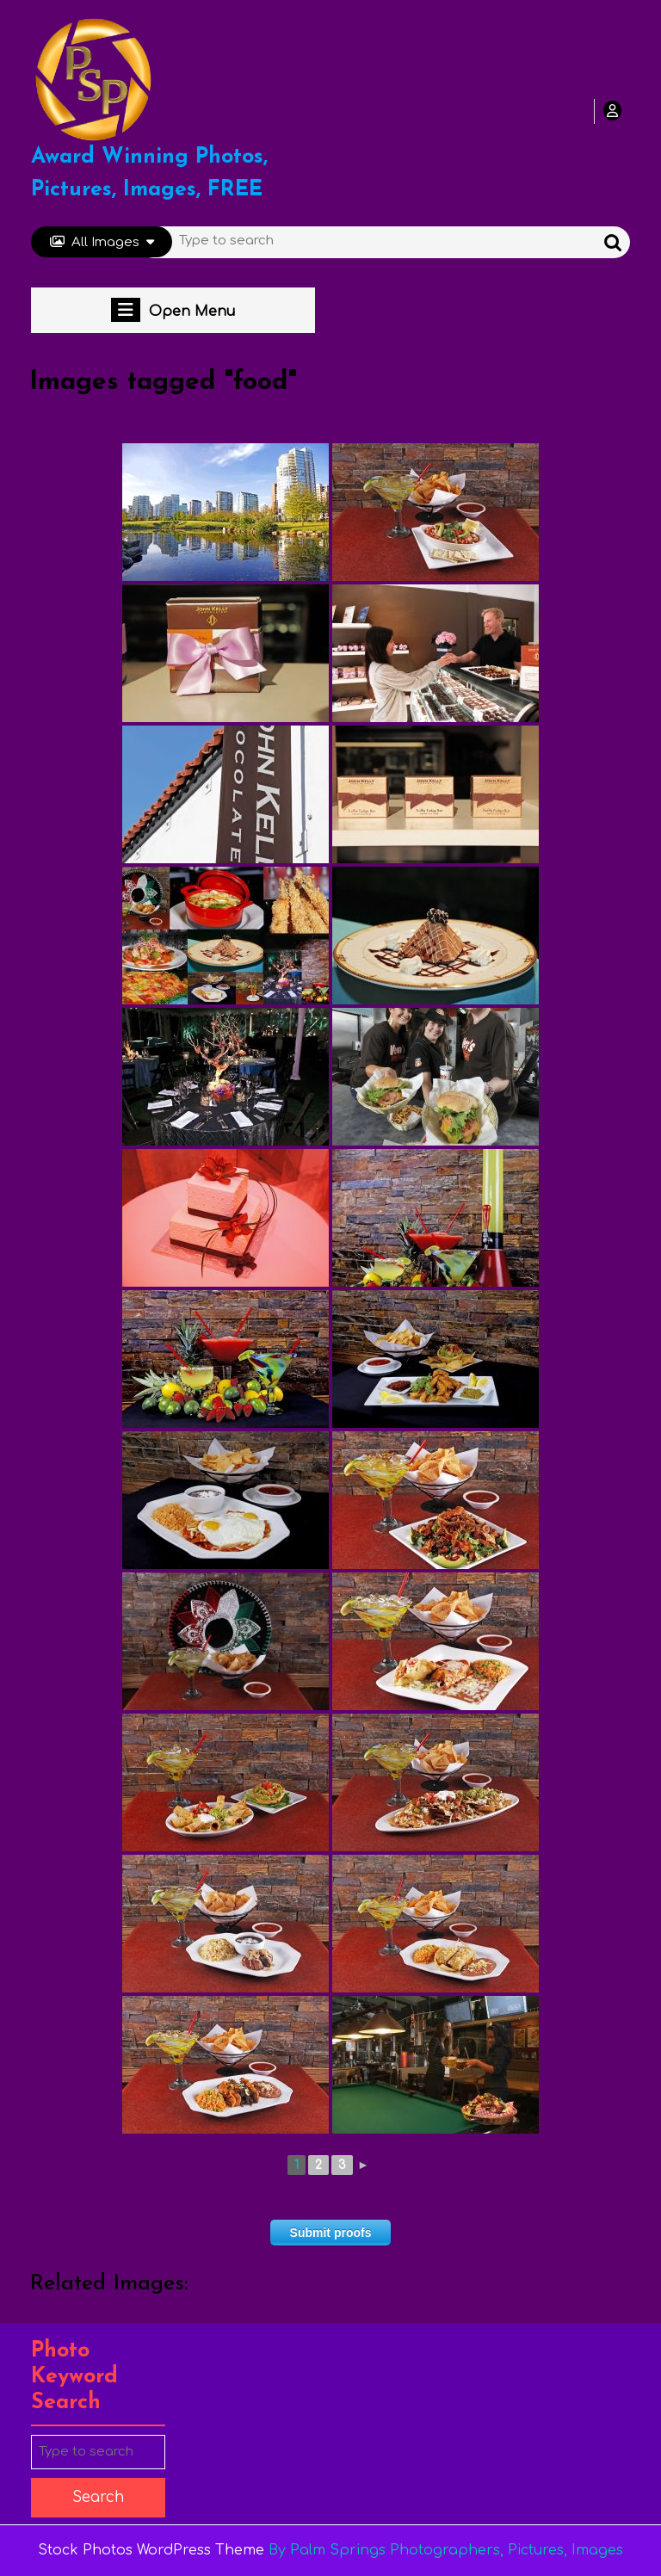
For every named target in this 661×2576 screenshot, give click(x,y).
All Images (102, 242)
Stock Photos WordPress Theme (151, 2550)
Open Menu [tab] (173, 310)
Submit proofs (331, 2232)
